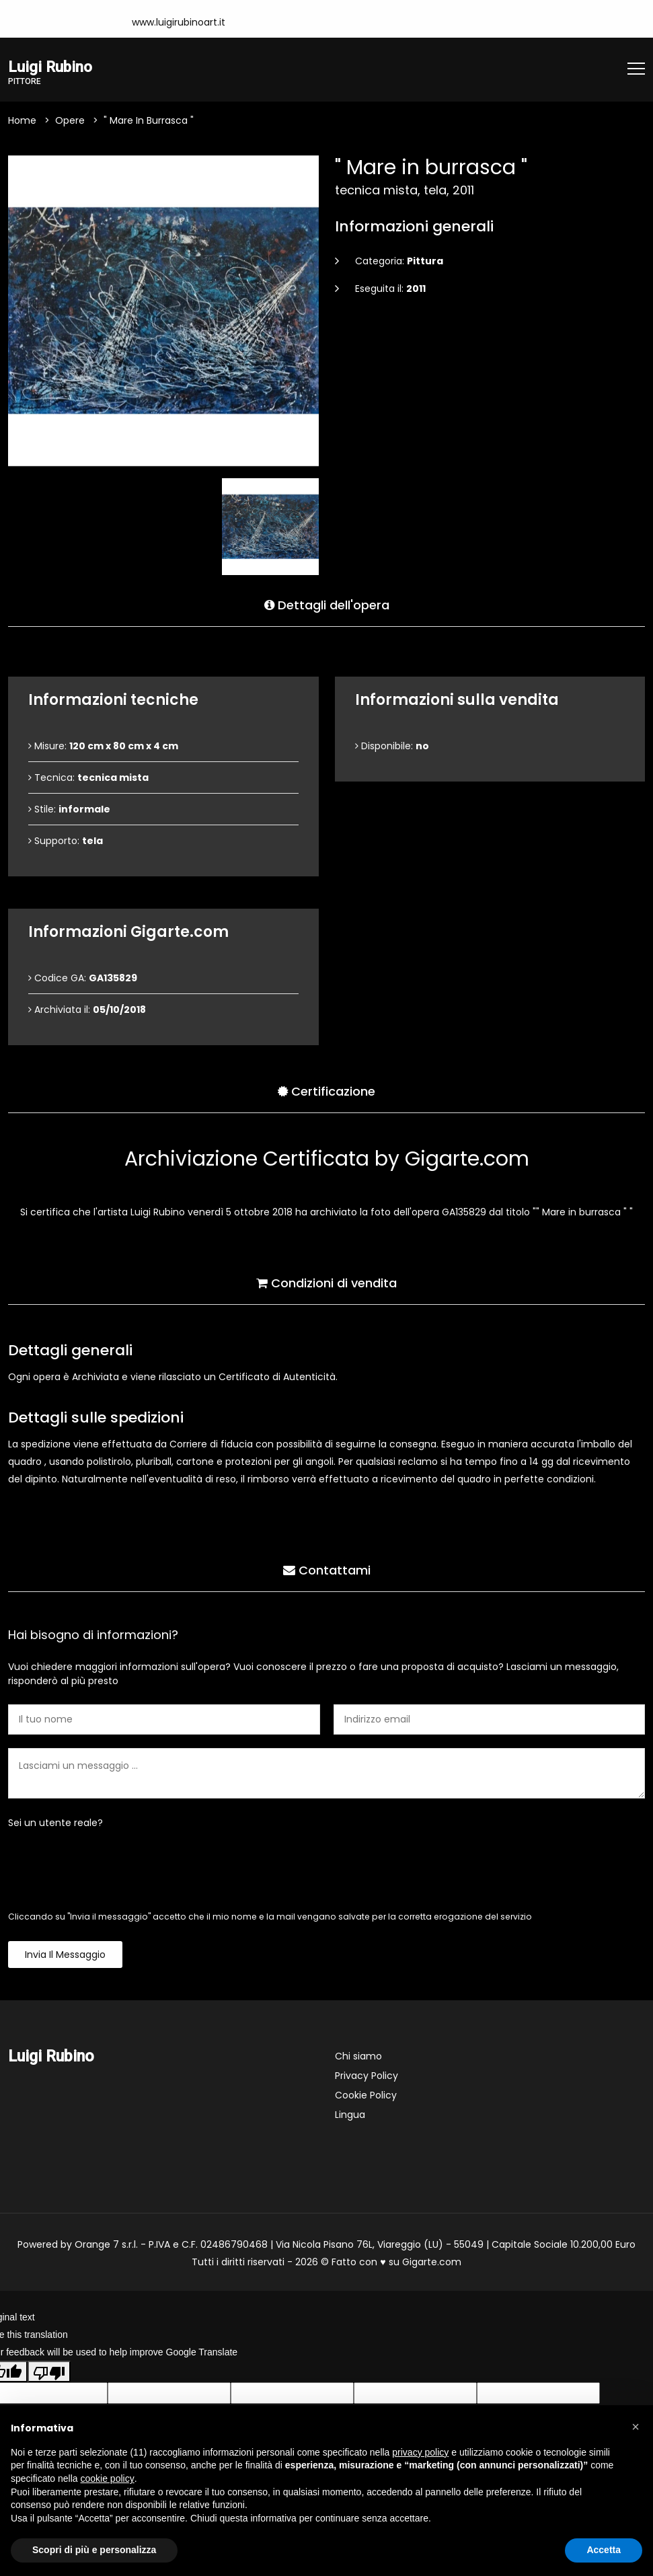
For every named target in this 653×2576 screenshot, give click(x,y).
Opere (70, 121)
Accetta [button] (603, 2549)
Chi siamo (358, 2056)
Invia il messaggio (65, 1955)
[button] (635, 2426)
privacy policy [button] (420, 2452)
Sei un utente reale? (55, 1823)
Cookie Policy (366, 2096)
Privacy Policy (366, 2076)
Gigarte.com (431, 2262)
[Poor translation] (49, 2372)
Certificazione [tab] (326, 1090)
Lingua (350, 2115)
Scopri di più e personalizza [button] (94, 2549)
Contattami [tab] (327, 1569)
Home (22, 121)
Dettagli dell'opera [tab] (326, 604)
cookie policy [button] (108, 2478)
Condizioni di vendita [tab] (326, 1282)
